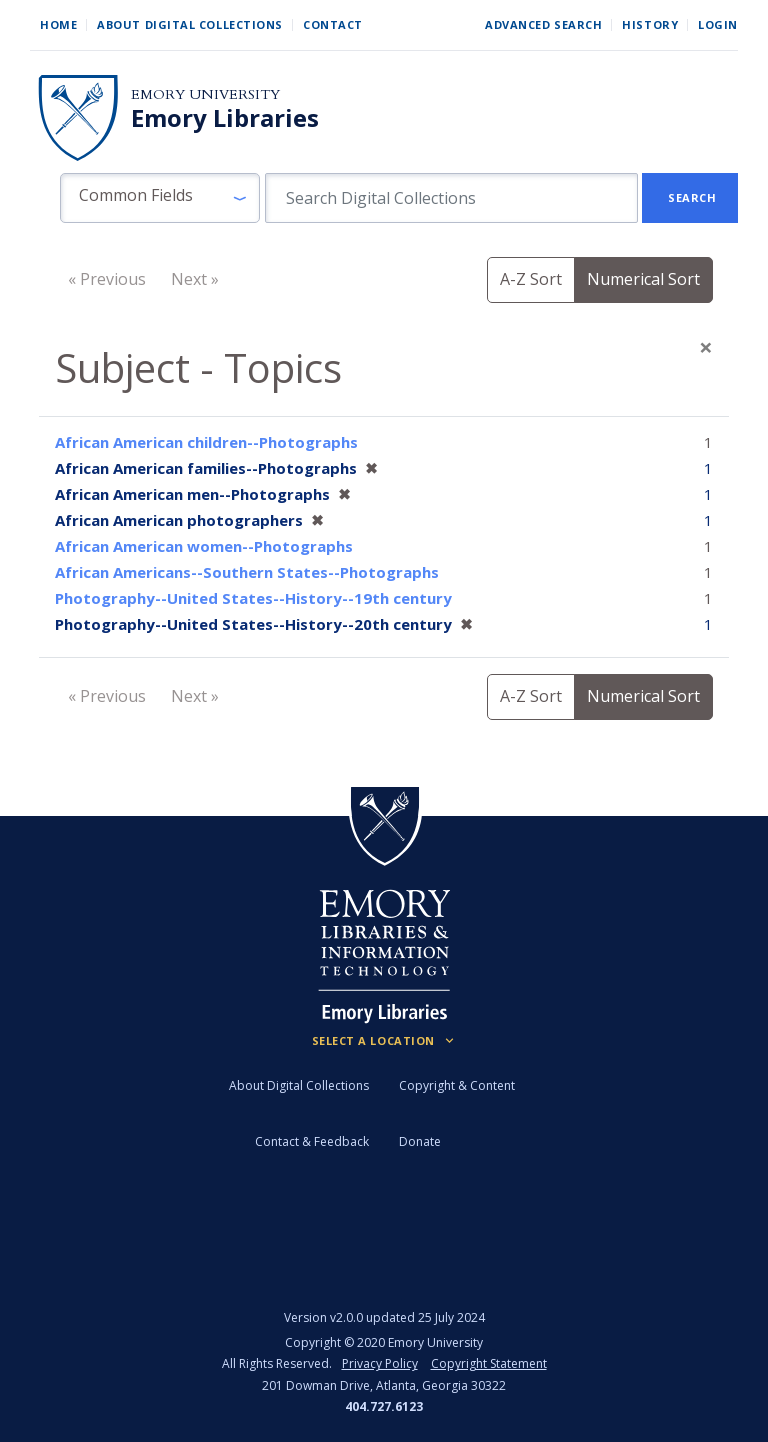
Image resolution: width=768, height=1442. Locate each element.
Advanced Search (543, 24)
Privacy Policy (380, 1363)
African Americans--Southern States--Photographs (247, 572)
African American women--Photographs (204, 546)
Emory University (205, 94)
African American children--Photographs (206, 442)
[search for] (451, 198)
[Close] (706, 347)
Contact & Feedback (312, 1141)
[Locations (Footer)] (384, 1041)
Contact (333, 24)
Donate (420, 1141)
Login (718, 24)
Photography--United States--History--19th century (253, 598)
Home (58, 24)
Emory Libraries (225, 118)
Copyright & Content (457, 1085)
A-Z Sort (531, 279)
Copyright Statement (489, 1363)
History (650, 24)
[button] (160, 198)
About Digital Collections (190, 24)
